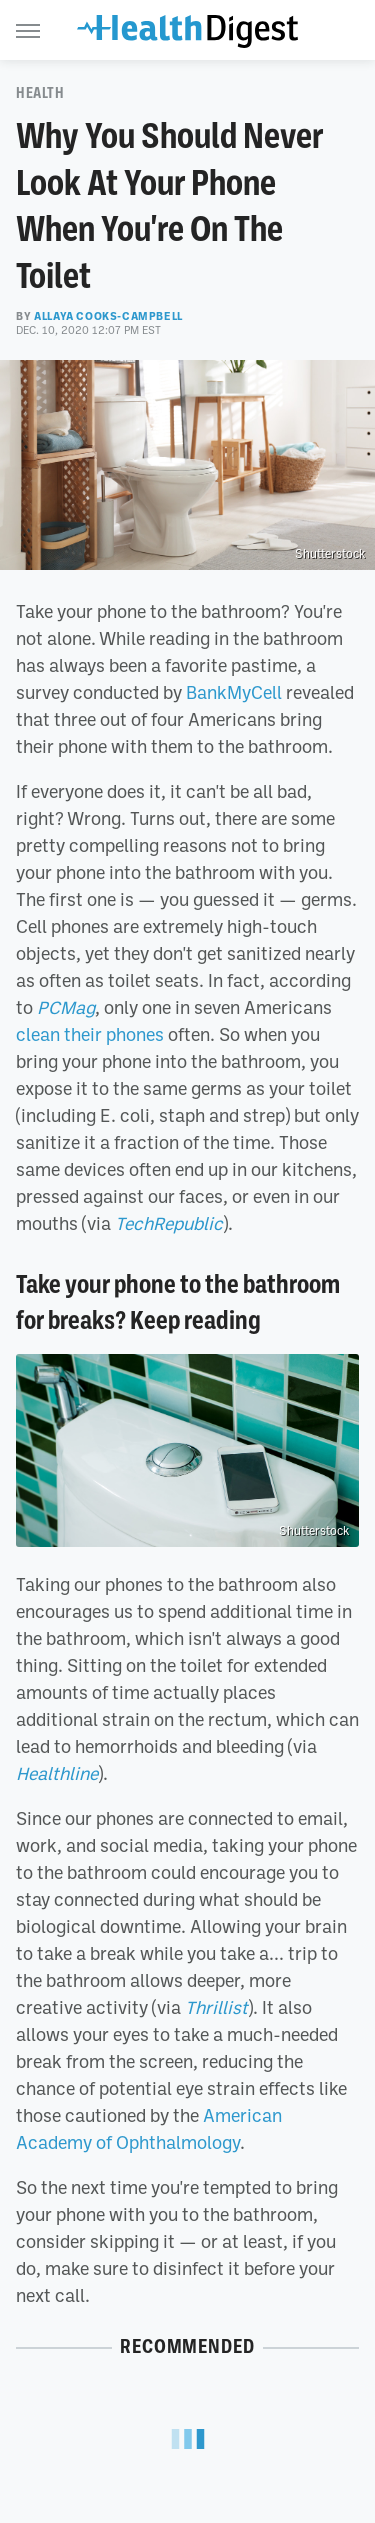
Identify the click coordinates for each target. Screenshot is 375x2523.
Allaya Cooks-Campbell (108, 316)
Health (40, 93)
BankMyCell (234, 692)
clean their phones (90, 1034)
